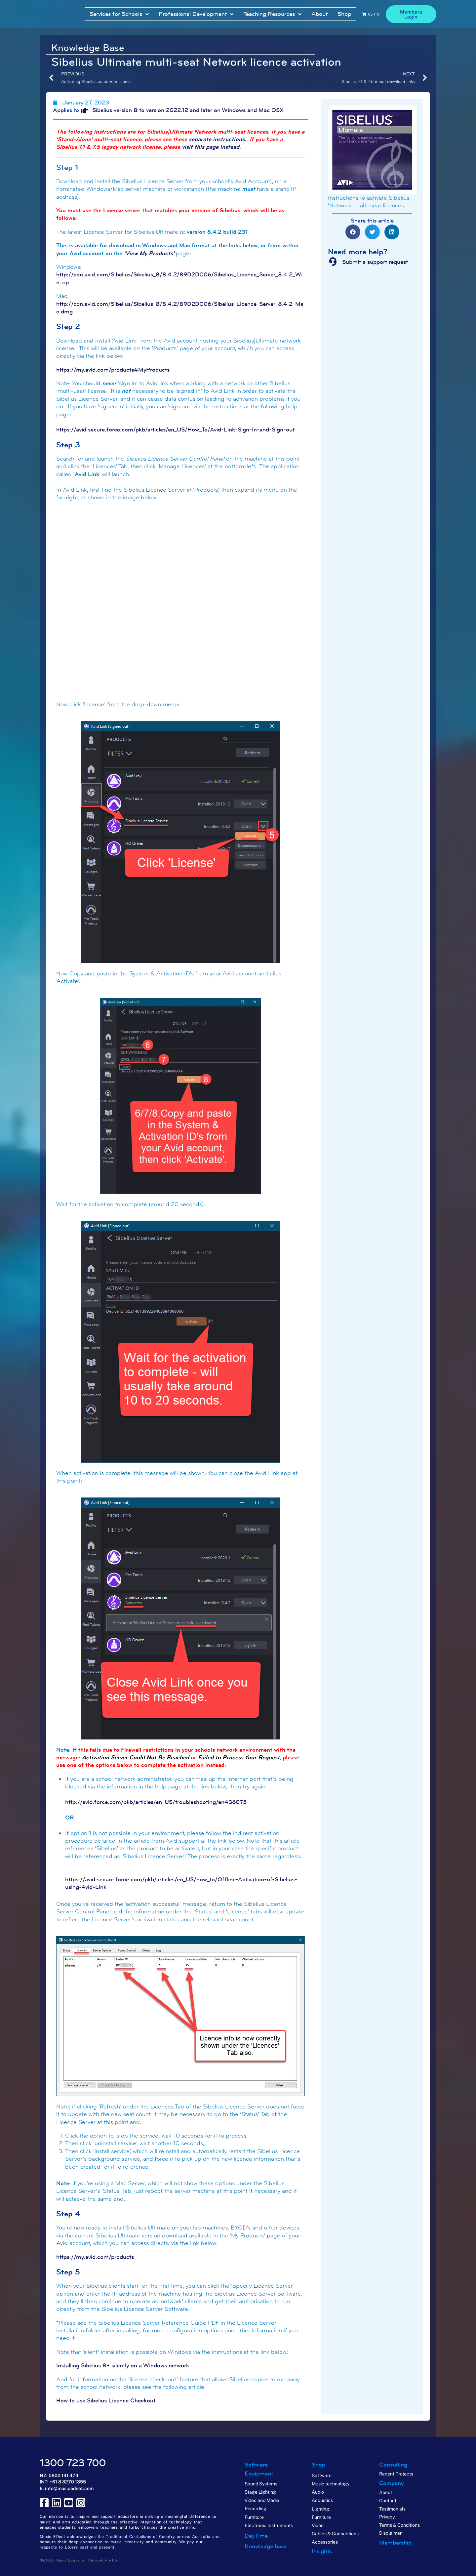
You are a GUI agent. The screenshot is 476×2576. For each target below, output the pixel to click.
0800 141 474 (63, 2475)
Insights (322, 2551)
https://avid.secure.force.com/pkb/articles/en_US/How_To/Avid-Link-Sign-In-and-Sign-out (175, 429)
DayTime (256, 2535)
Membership (395, 2542)
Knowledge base (266, 2546)
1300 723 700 (73, 2462)
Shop (318, 2464)
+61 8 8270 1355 (68, 2481)
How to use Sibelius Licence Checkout (105, 2400)
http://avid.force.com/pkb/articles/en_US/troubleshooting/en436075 (156, 1802)
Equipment (259, 2473)
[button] (352, 232)
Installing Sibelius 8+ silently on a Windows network (122, 2365)
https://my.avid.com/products (95, 2257)
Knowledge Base (87, 48)
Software (256, 2464)
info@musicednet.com (69, 2488)
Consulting (393, 2464)
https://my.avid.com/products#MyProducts (113, 369)
